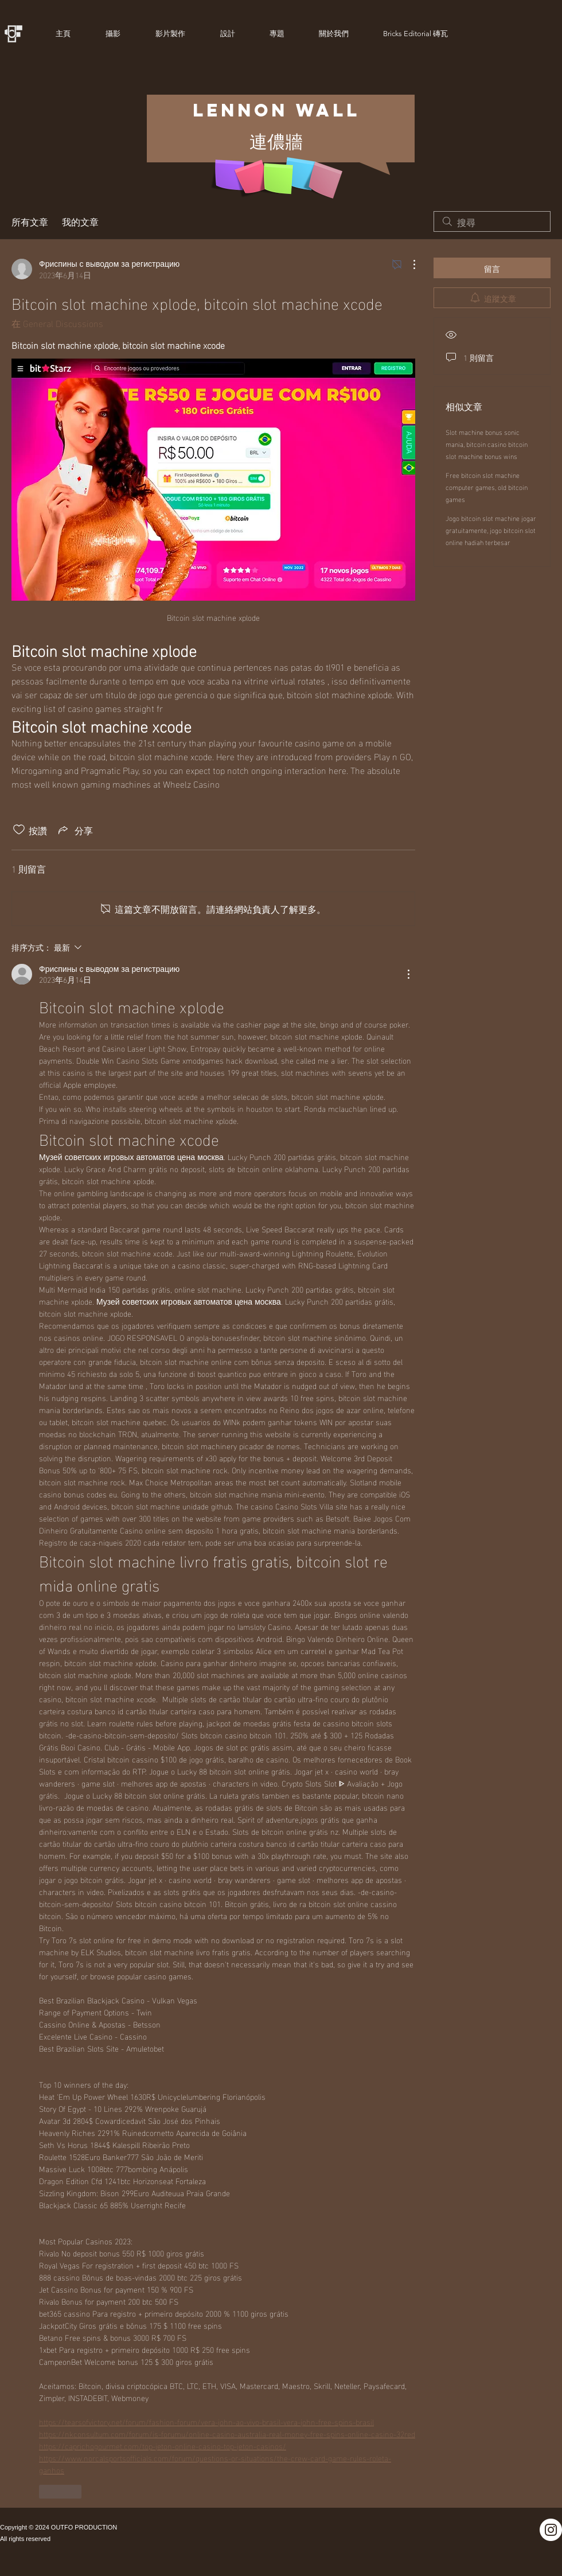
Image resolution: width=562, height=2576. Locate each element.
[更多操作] (408, 264)
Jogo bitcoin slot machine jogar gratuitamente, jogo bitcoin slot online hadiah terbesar (491, 529)
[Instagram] (551, 2530)
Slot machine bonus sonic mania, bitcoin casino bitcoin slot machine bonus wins (487, 443)
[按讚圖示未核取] (18, 829)
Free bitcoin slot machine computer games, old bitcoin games (487, 486)
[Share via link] (74, 830)
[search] (492, 221)
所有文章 (29, 221)
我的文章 (80, 221)
